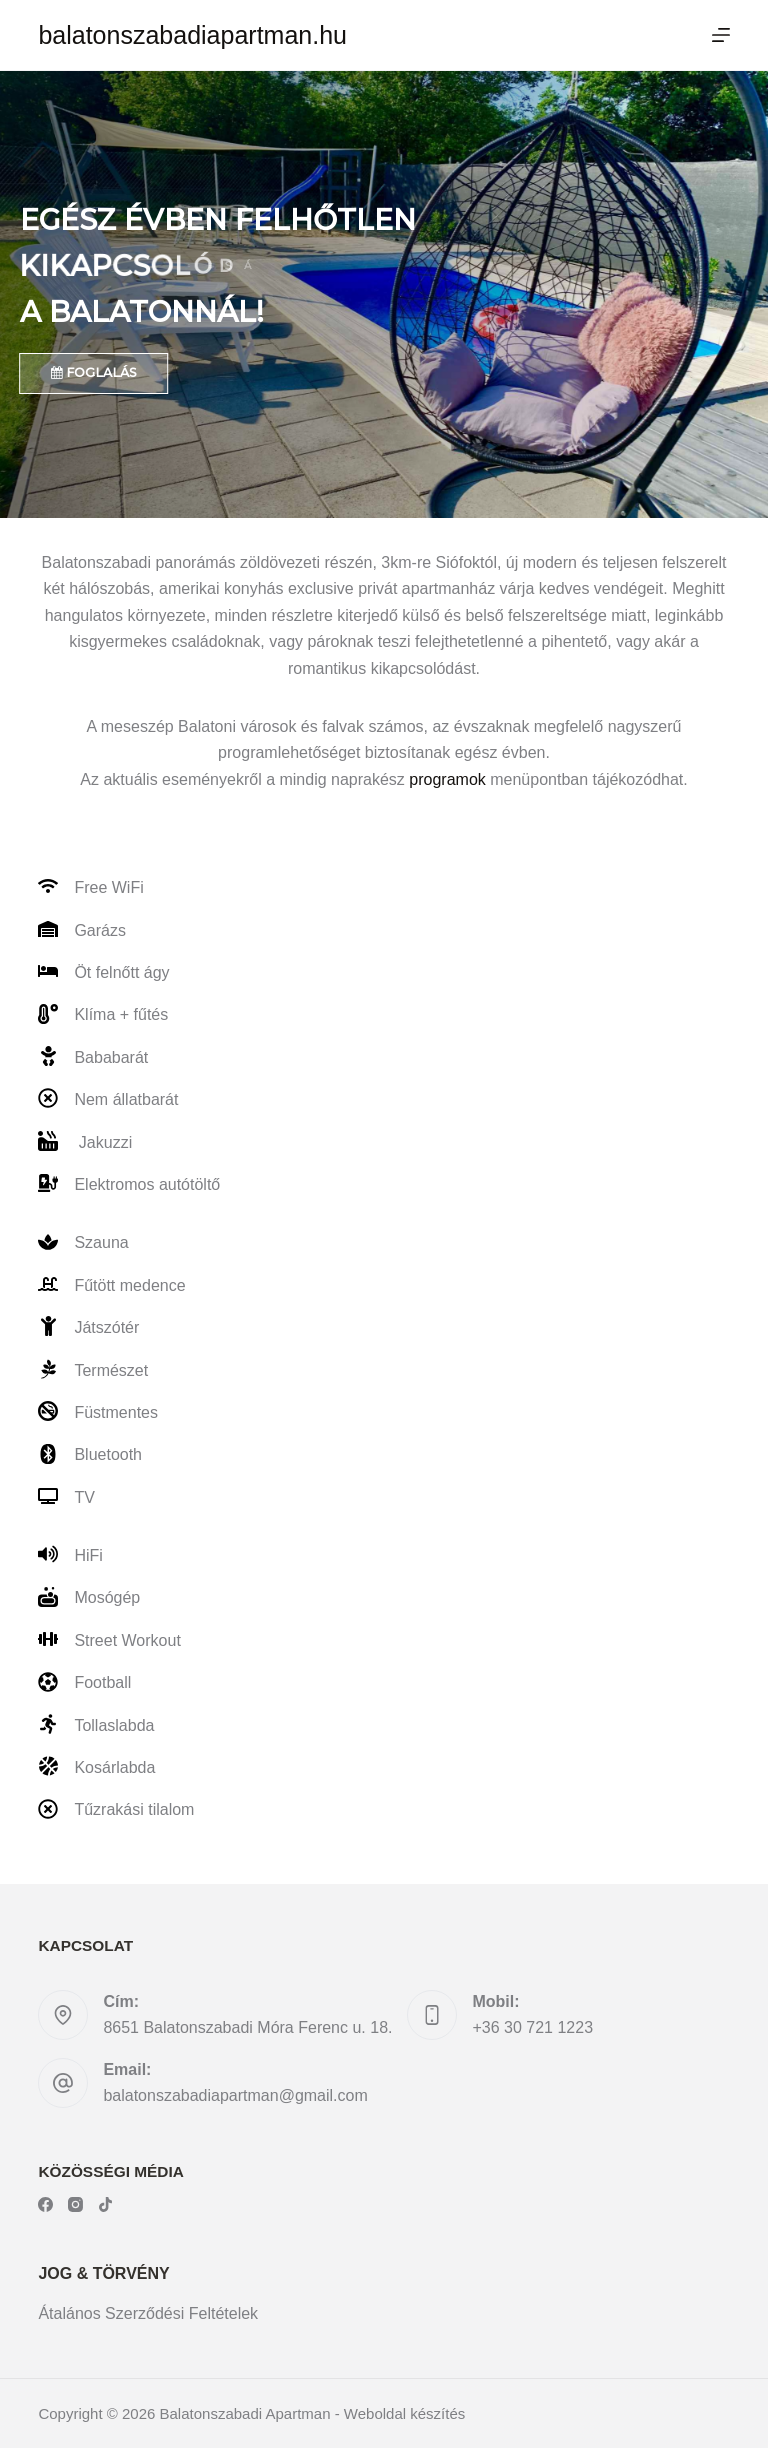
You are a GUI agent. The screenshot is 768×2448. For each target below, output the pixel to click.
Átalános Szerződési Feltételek (148, 2313)
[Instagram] (75, 2204)
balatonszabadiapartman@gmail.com (235, 2095)
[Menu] (721, 35)
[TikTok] (105, 2204)
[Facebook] (45, 2204)
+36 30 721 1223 (532, 2027)
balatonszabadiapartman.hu (192, 35)
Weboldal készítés (404, 2413)
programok (447, 779)
